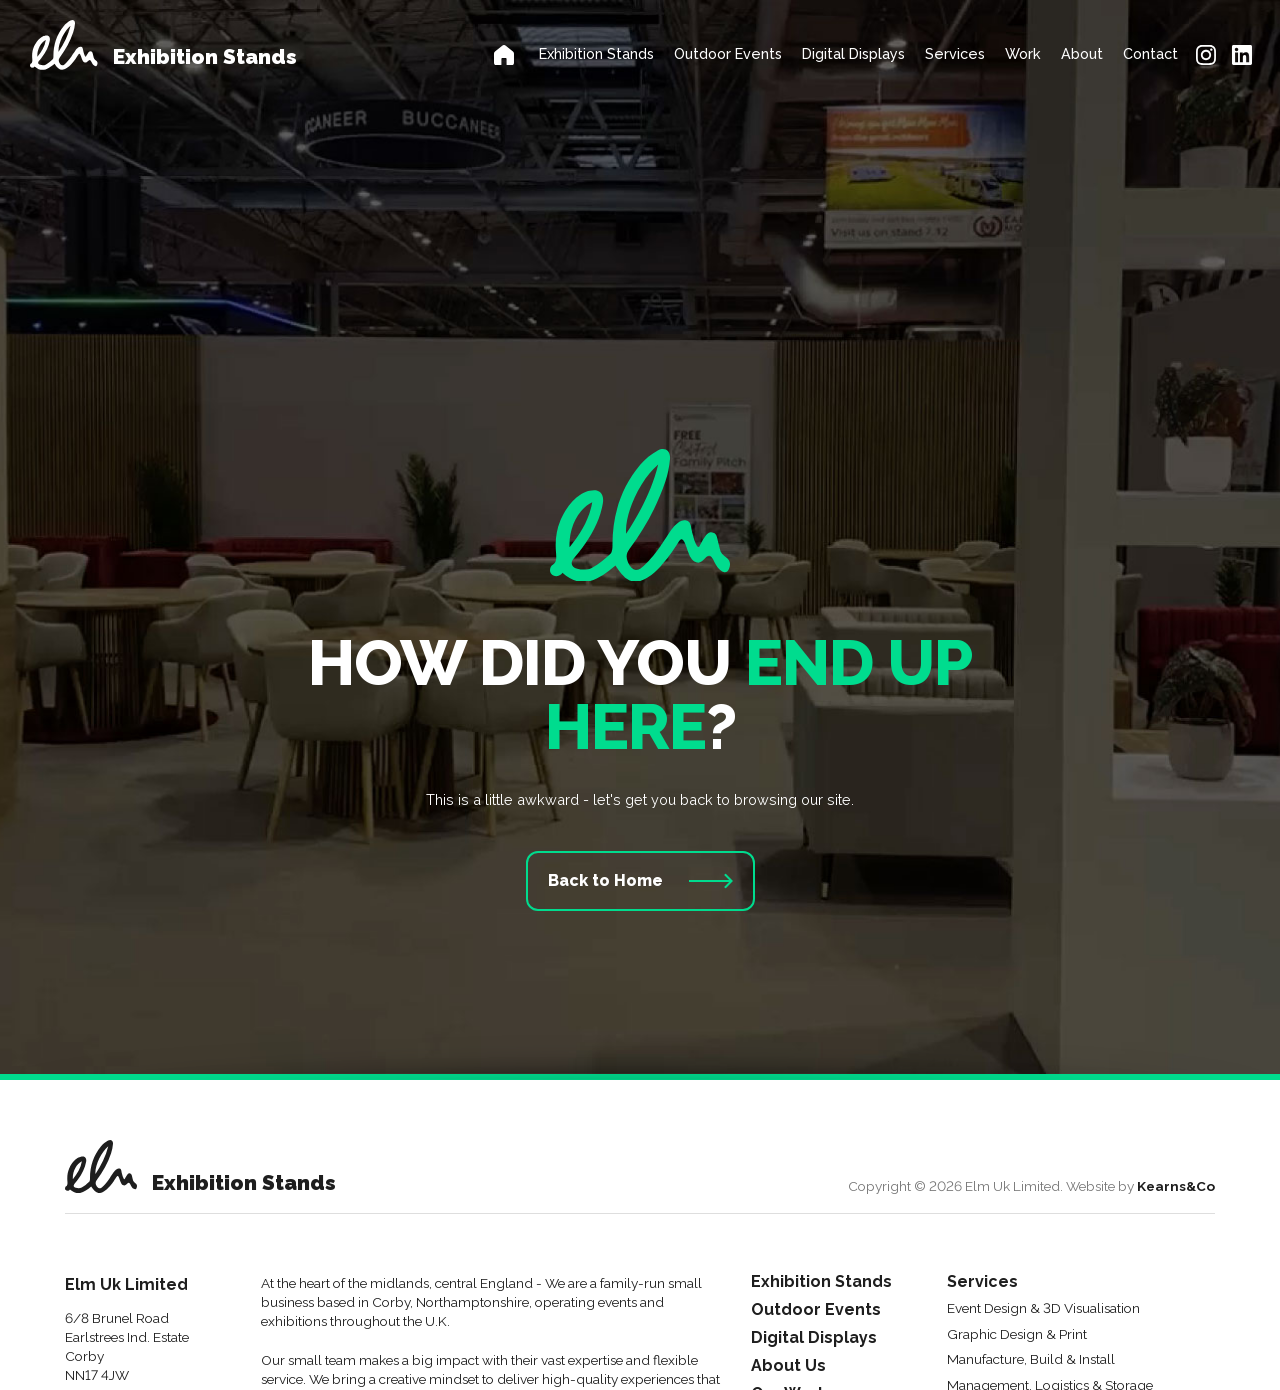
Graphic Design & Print (1017, 1335)
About (1082, 53)
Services (955, 53)
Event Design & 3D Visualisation (1043, 1309)
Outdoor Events (728, 53)
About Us (788, 1366)
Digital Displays (853, 53)
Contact (1150, 53)
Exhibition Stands (596, 53)
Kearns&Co (1176, 1186)
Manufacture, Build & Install (1031, 1360)
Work (1023, 53)
